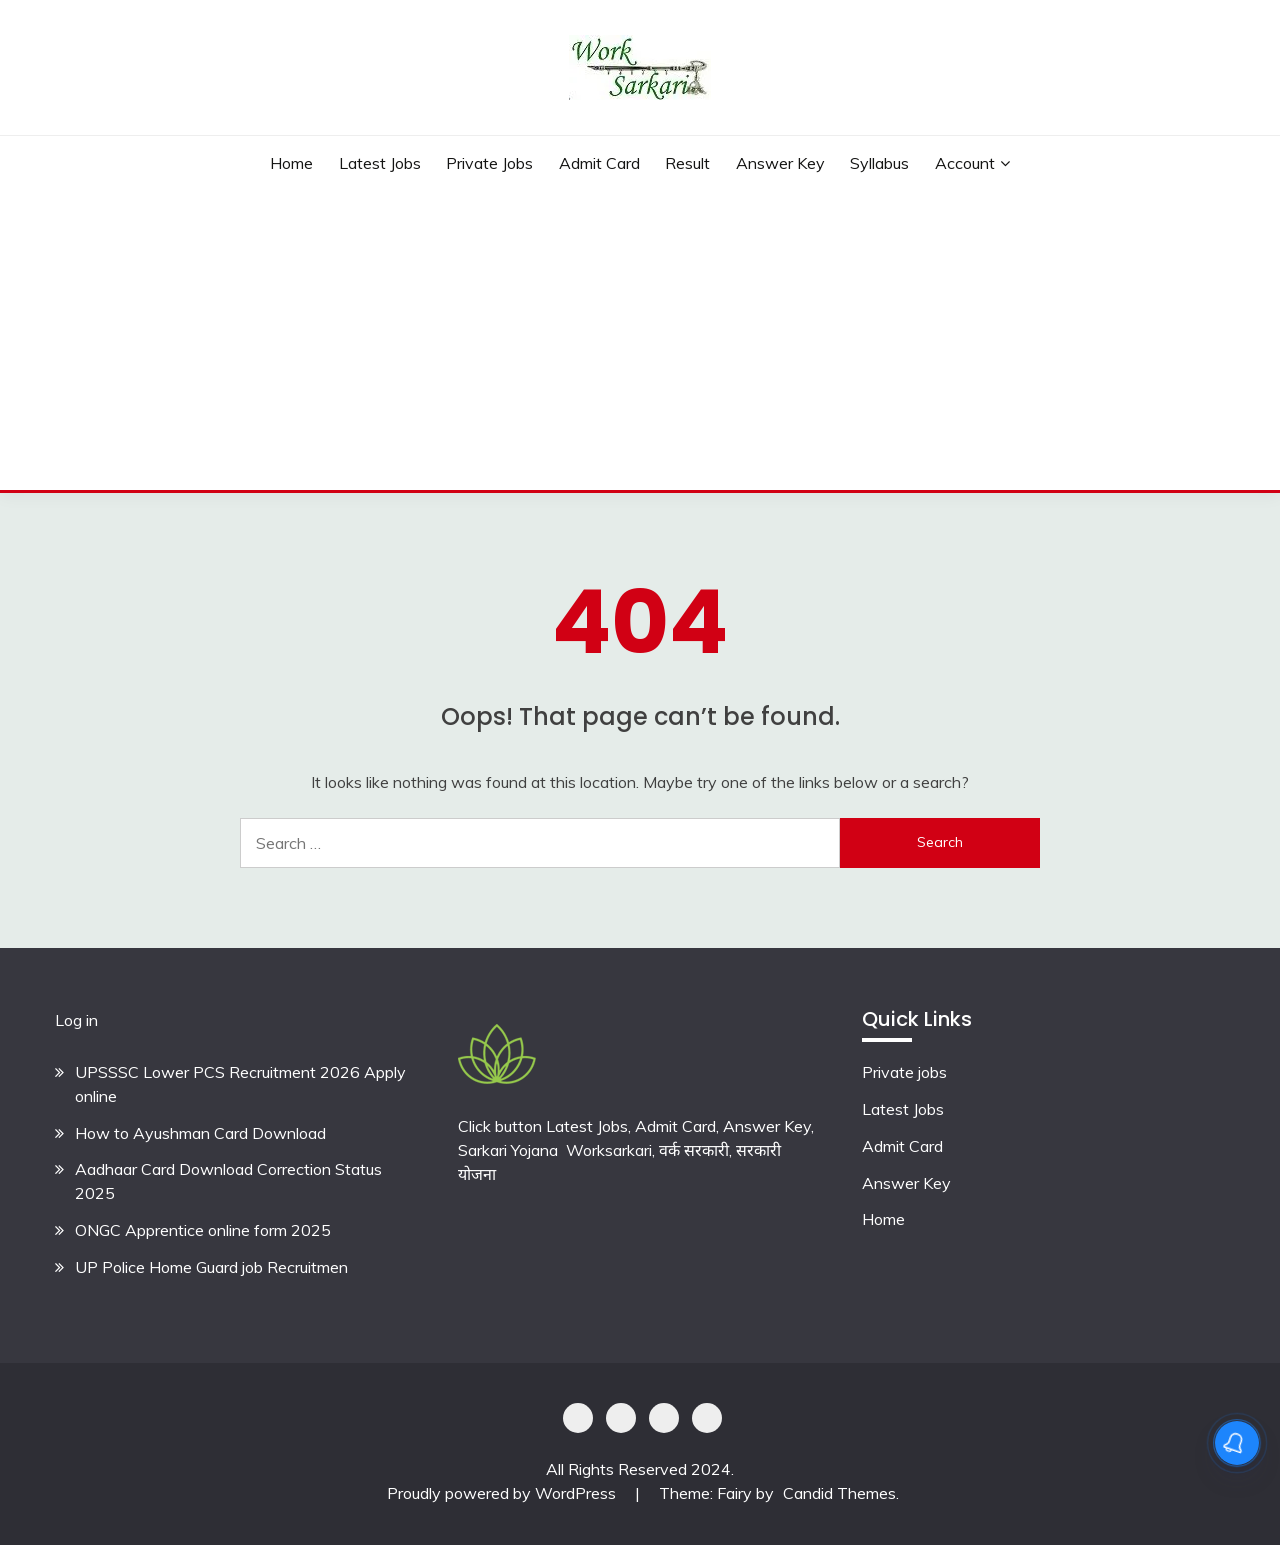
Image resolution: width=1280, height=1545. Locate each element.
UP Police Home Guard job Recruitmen (211, 1267)
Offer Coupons (664, 1418)
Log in (76, 1020)
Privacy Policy (578, 1418)
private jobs (489, 163)
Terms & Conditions (707, 1418)
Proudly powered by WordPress (503, 1493)
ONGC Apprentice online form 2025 (203, 1230)
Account (965, 163)
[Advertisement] (640, 340)
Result (687, 163)
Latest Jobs (380, 163)
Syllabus (879, 163)
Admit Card (599, 163)
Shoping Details (621, 1418)
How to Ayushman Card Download (200, 1133)
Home (291, 163)
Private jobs (904, 1072)
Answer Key (780, 163)
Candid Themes (839, 1493)
